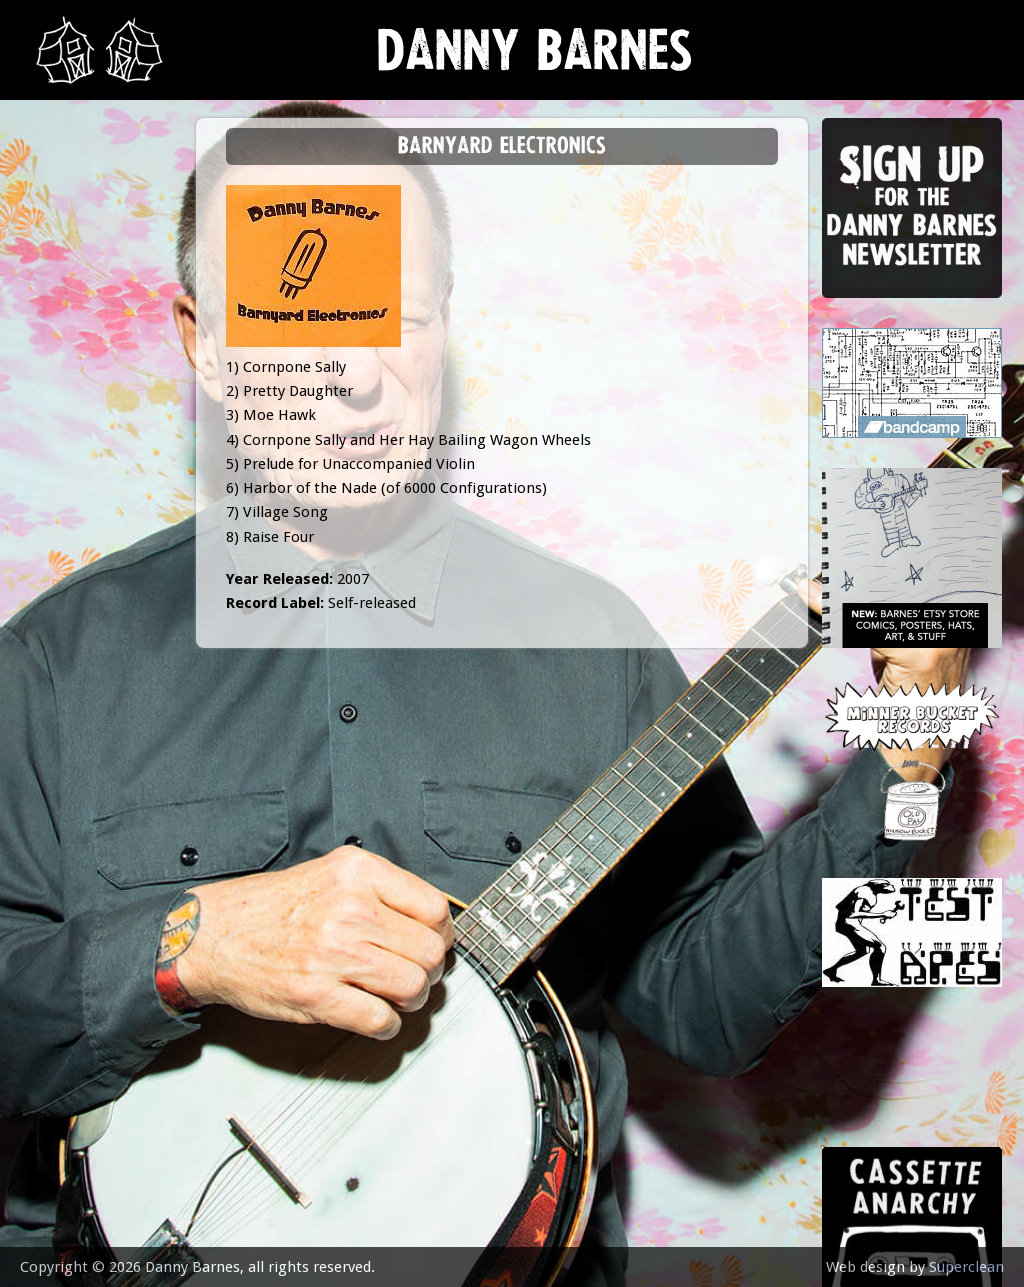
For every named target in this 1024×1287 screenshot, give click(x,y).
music (60, 255)
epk (51, 502)
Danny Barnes (535, 59)
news (60, 206)
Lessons (69, 354)
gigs (54, 305)
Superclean (966, 1267)
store (61, 404)
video (60, 453)
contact (72, 552)
